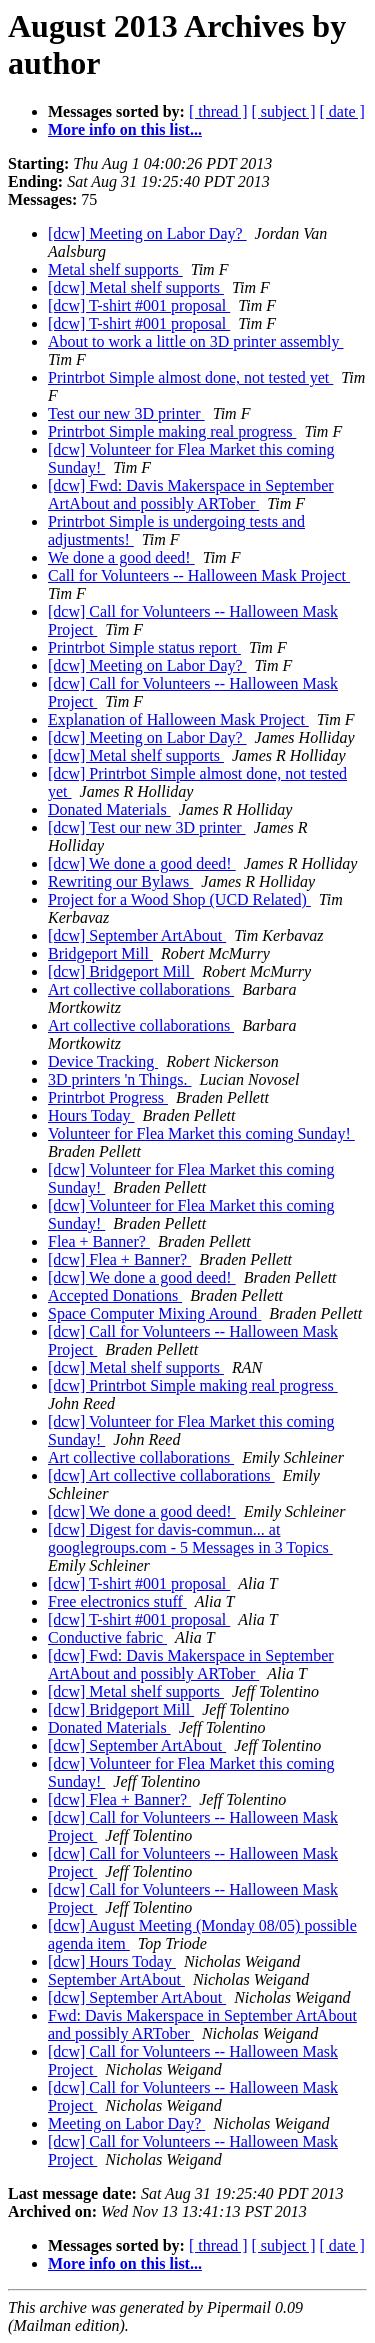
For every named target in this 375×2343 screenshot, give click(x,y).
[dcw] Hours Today (112, 1961)
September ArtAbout (116, 1979)
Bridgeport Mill (100, 953)
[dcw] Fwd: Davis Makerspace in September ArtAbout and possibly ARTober (191, 494)
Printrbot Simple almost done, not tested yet (190, 377)
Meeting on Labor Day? (126, 2123)
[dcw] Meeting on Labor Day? (147, 233)
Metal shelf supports (115, 269)
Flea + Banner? (99, 1241)
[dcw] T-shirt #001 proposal (139, 305)
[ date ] (342, 111)
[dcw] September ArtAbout (137, 935)
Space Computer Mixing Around (154, 1313)
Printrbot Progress (108, 1097)
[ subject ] (284, 111)
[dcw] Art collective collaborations (161, 1475)
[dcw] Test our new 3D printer (147, 827)
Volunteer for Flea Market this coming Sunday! (201, 1133)
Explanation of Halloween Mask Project (178, 719)
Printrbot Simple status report (144, 647)
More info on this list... (125, 129)
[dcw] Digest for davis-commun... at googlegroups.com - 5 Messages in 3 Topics (190, 1538)
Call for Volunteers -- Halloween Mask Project (199, 575)
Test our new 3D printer (126, 413)
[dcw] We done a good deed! (142, 863)
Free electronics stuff (117, 1601)
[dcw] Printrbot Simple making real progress (193, 1385)
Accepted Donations (115, 1295)
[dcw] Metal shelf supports (136, 287)
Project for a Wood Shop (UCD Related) (179, 899)
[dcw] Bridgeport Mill (121, 971)
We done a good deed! (121, 557)
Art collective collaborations (141, 989)
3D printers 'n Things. (119, 1079)
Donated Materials (109, 809)
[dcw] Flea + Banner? (119, 1259)
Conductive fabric (107, 1637)
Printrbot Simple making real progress (172, 431)
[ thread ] (218, 111)
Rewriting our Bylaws (120, 881)
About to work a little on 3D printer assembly (196, 341)
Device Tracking (103, 1061)
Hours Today (91, 1115)
